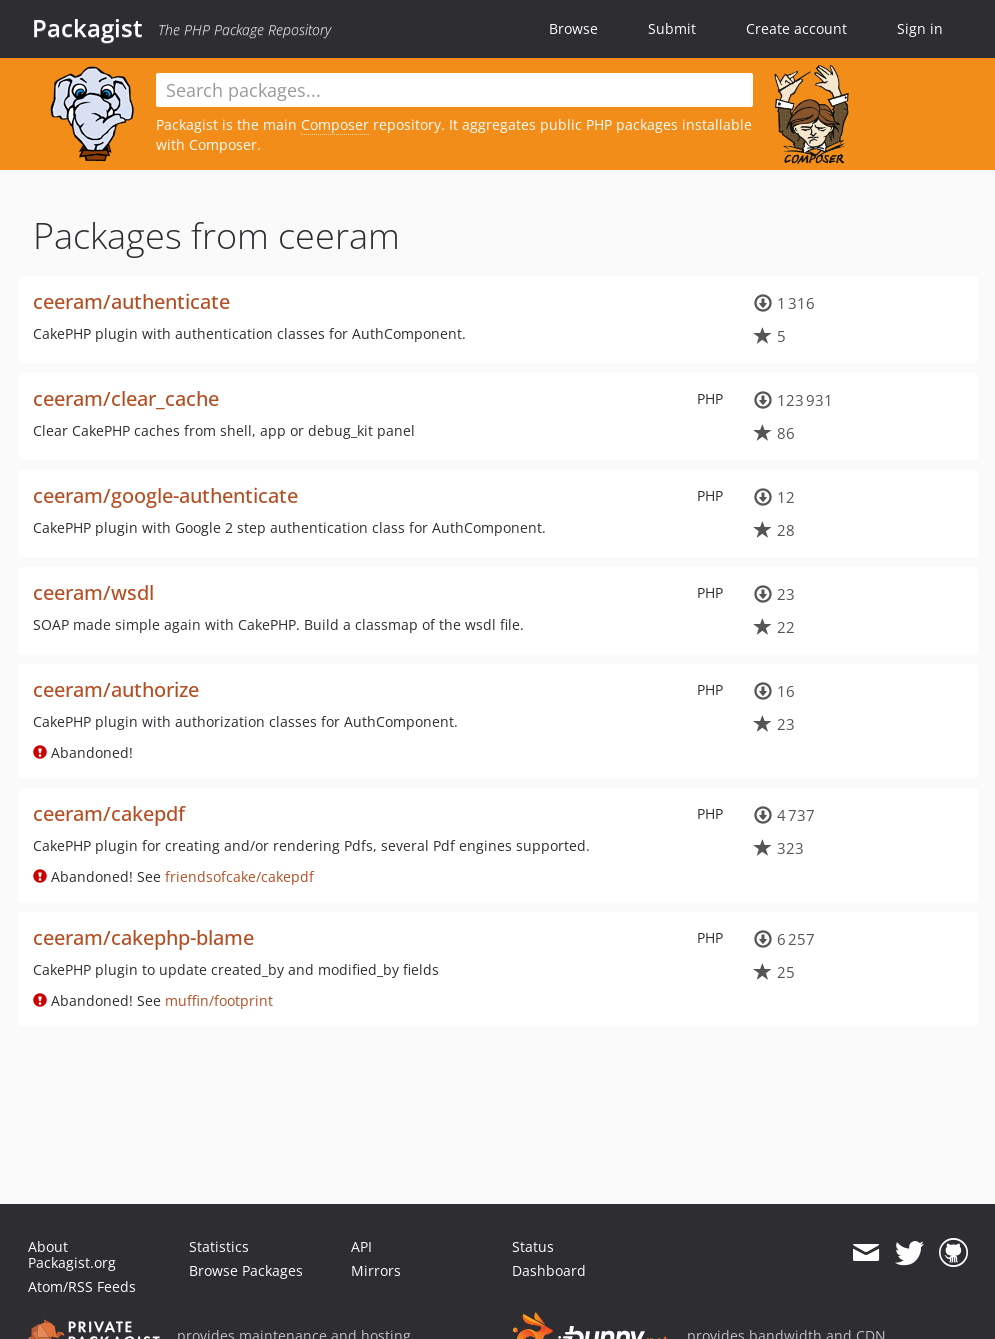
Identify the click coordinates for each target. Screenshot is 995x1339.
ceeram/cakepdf (109, 813)
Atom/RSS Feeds (82, 1286)
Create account (796, 28)
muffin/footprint (219, 1000)
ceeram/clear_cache (126, 398)
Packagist (87, 28)
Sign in (920, 28)
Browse (573, 28)
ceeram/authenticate (131, 301)
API (361, 1246)
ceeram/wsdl (93, 592)
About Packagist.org (72, 1254)
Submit (672, 28)
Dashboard (549, 1270)
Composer (335, 124)
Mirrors (376, 1270)
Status (533, 1246)
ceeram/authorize (116, 689)
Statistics (219, 1246)
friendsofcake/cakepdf (239, 876)
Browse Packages (246, 1270)
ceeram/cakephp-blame (143, 937)
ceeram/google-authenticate (165, 495)
